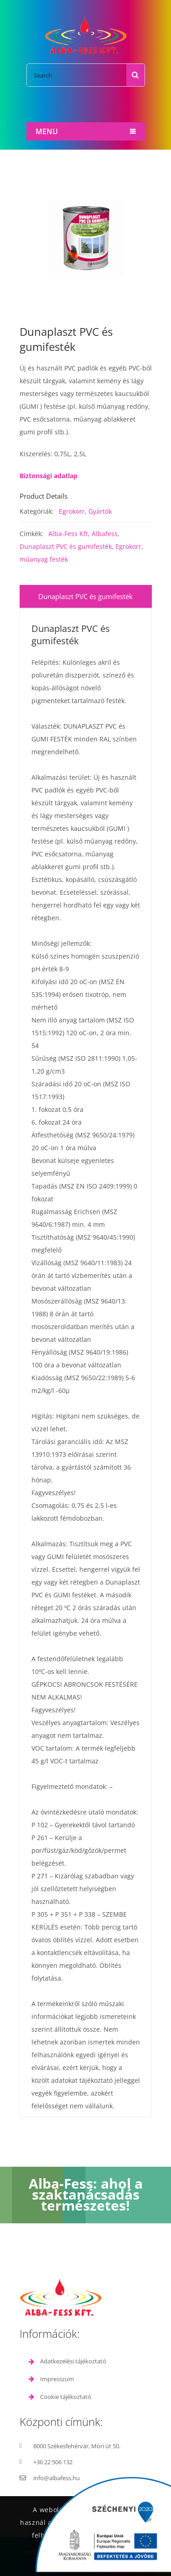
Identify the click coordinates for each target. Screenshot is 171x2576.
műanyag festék (44, 559)
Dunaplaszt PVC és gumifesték (66, 546)
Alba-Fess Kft (68, 533)
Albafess (105, 533)
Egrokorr (72, 511)
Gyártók (100, 511)
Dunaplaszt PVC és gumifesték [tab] (85, 596)
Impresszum (57, 2379)
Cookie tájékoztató (65, 2397)
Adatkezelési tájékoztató (73, 2361)
